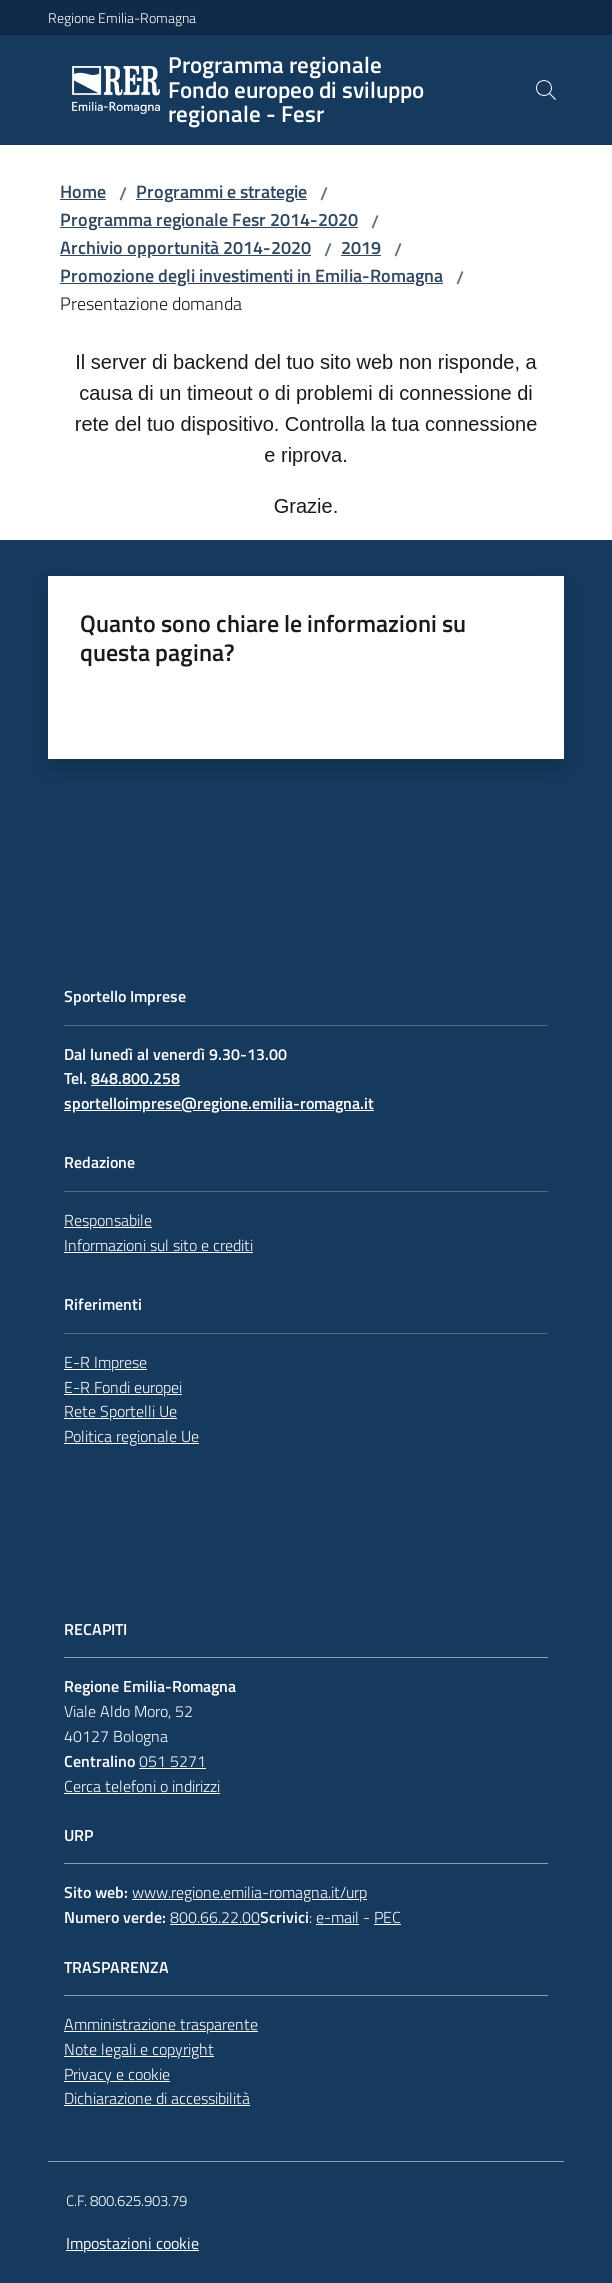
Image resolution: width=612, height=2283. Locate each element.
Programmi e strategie (221, 191)
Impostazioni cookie (132, 2243)
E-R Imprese (105, 1362)
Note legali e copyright (139, 2049)
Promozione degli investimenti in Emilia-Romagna (251, 275)
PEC (387, 1917)
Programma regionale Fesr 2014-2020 (209, 219)
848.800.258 (135, 1078)
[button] (546, 90)
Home (83, 191)
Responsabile (108, 1220)
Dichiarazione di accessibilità (157, 2098)
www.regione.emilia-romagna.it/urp (249, 1892)
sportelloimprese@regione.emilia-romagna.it (219, 1103)
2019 (361, 247)
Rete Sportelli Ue (120, 1411)
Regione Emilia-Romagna (122, 17)
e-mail (337, 1917)
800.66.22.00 (215, 1917)
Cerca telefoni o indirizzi (142, 1786)
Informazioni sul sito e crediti (158, 1245)
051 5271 (172, 1761)
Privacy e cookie (117, 2074)
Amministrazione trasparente (161, 2024)
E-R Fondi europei (123, 1387)
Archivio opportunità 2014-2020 (185, 247)
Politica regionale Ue (131, 1436)
